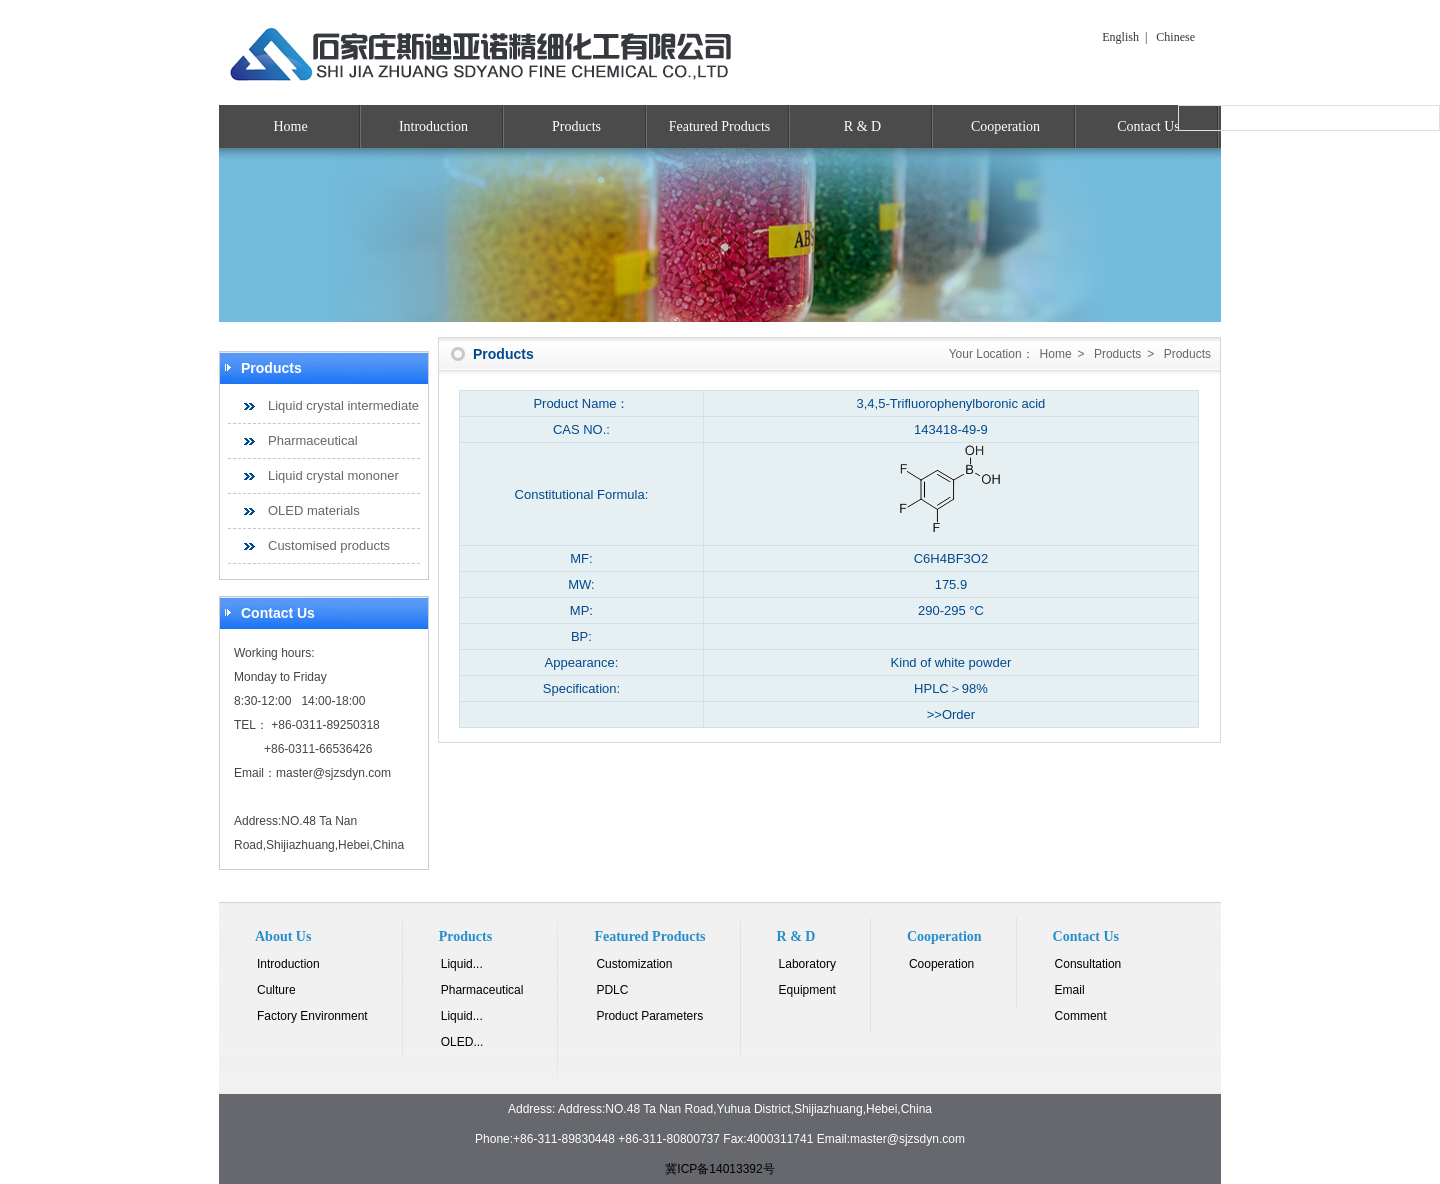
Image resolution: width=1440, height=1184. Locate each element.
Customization (634, 964)
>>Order (951, 714)
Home (290, 126)
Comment (1081, 1016)
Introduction (433, 126)
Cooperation (1005, 126)
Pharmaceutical (313, 440)
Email (1070, 990)
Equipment (807, 990)
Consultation (1088, 964)
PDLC (612, 990)
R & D (862, 126)
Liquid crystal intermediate (343, 405)
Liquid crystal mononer (333, 475)
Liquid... (462, 964)
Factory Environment (312, 1016)
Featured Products (719, 126)
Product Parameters (649, 1016)
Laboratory (807, 964)
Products (576, 126)
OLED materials (314, 510)
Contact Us (1148, 126)
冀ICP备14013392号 (719, 1169)
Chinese (1175, 37)
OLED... (462, 1042)
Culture (276, 990)
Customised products (329, 545)
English (1120, 37)
